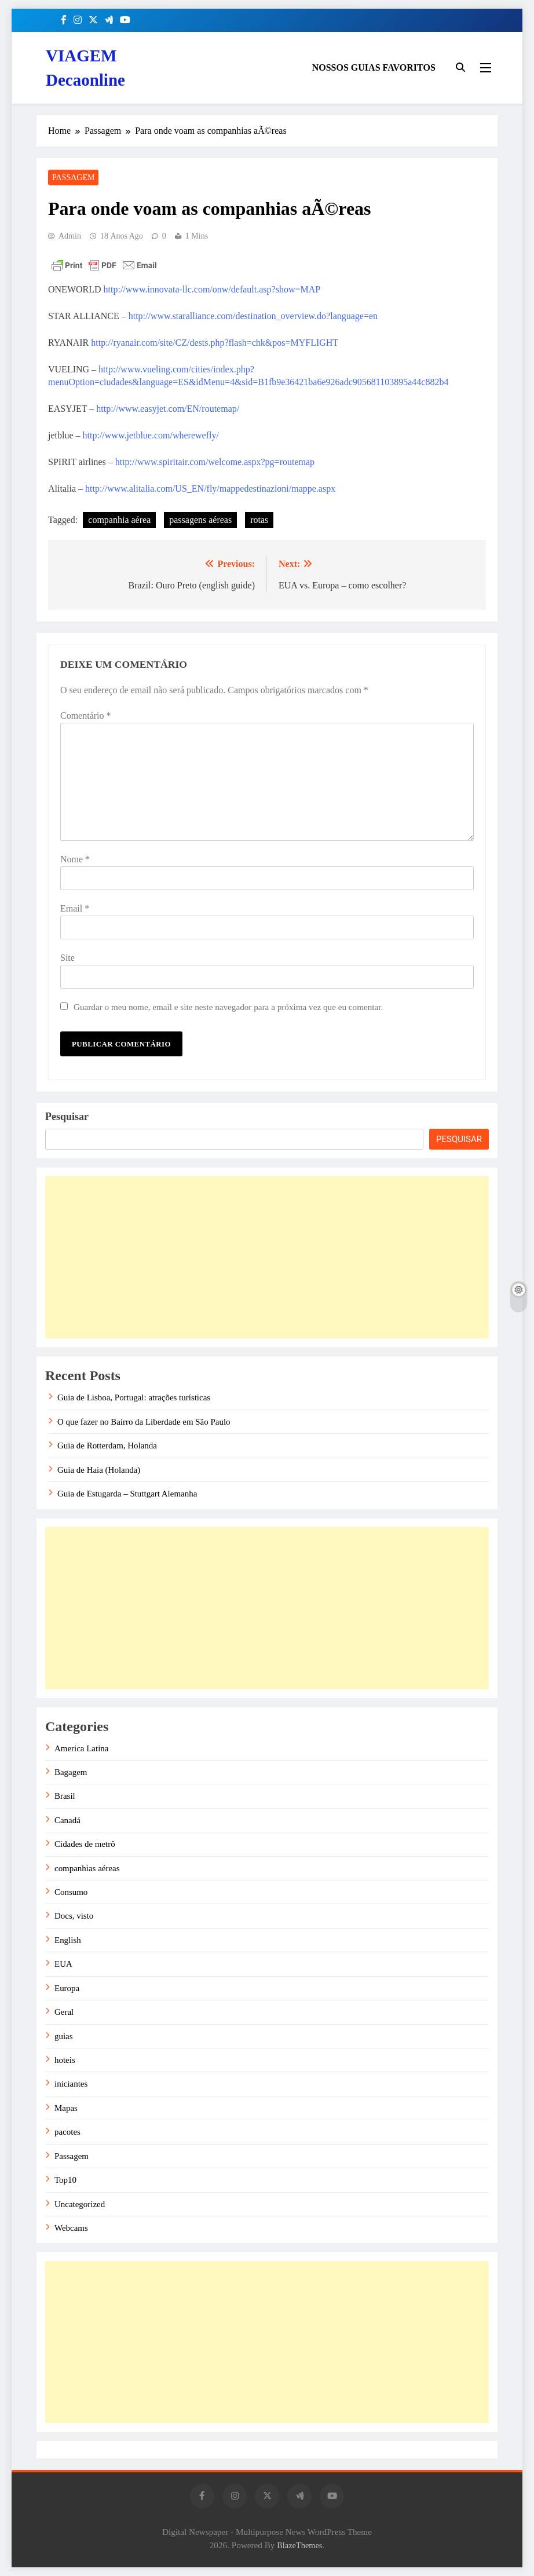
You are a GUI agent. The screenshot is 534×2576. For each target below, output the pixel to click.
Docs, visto (73, 1915)
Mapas (66, 2108)
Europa (66, 1988)
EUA (63, 1963)
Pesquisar (67, 1116)
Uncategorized (79, 2204)
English (67, 1940)
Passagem (73, 177)
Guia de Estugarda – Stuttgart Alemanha (127, 1493)
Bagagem (70, 1772)
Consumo (70, 1892)
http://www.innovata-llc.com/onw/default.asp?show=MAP (212, 289)
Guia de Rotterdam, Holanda (107, 1445)
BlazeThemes (299, 2545)
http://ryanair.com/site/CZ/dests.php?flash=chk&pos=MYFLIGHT (214, 342)
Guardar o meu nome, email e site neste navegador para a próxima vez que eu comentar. (228, 1007)
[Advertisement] (267, 1257)
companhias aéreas (87, 1868)
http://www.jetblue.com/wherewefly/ (151, 435)
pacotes (67, 2131)
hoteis (64, 2060)
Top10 (65, 2180)
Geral (64, 2012)
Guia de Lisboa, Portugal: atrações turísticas (133, 1397)
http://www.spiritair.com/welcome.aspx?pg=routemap (213, 462)
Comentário (85, 715)
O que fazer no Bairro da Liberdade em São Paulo (144, 1421)
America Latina (81, 1748)
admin (69, 236)
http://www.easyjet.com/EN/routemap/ (167, 409)
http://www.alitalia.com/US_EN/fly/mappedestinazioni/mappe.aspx (210, 488)
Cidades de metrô (84, 1844)
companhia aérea (119, 520)
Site (67, 958)
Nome (75, 859)
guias (63, 2036)
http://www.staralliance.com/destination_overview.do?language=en (253, 316)
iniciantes (70, 2083)
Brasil (64, 1796)
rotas (259, 520)
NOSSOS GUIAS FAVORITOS (374, 67)
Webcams (71, 2228)
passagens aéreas (200, 520)
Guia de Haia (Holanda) (98, 1469)
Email (74, 908)
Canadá (67, 1820)
